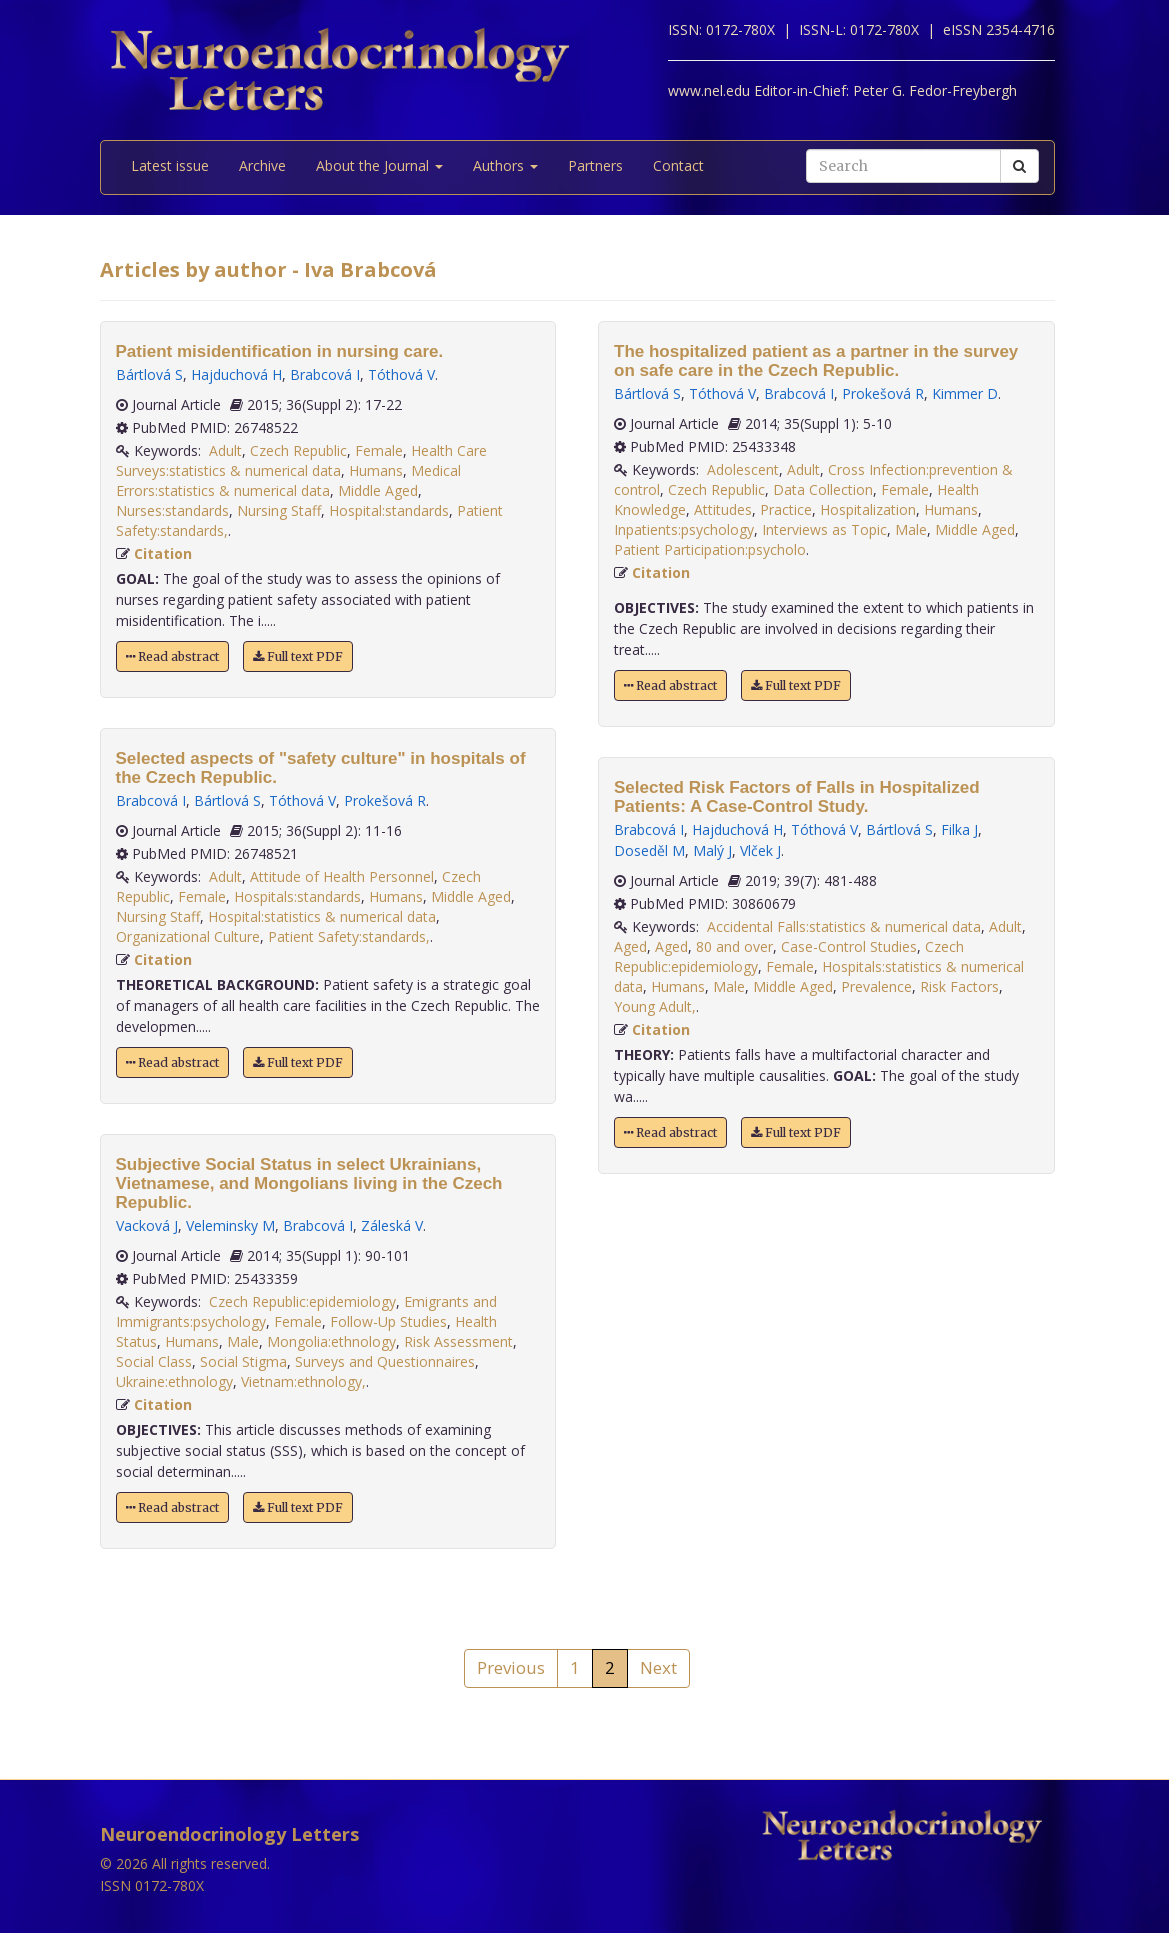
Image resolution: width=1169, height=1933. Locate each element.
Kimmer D (965, 393)
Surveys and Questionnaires (385, 1361)
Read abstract (172, 656)
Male (243, 1341)
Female (379, 450)
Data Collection (823, 489)
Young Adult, (655, 1006)
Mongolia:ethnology (331, 1341)
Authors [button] (505, 165)
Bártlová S (149, 374)
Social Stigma (243, 1361)
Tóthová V (401, 374)
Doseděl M (649, 850)
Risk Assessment (458, 1341)
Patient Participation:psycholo (710, 549)
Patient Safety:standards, (349, 936)
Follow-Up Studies (388, 1321)
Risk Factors (959, 986)
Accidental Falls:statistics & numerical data (844, 926)
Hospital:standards (389, 510)
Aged (630, 946)
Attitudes (723, 509)
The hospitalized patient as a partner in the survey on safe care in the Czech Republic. (816, 361)
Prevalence (876, 986)
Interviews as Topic (824, 529)
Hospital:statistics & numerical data (322, 916)
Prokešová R (385, 800)
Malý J (712, 850)
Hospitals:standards (297, 896)
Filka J (959, 829)
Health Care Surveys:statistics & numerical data (301, 460)
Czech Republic (298, 450)
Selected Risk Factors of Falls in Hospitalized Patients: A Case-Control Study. (797, 797)
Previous (511, 1667)
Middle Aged (378, 490)
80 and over (734, 946)
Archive (262, 165)
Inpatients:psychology (684, 529)
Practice (786, 509)
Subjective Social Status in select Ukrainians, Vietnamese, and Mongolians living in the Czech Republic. (309, 1183)
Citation (163, 553)
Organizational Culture (188, 936)
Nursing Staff (279, 510)
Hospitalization (868, 509)
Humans (376, 470)
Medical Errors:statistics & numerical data (288, 480)
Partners (595, 165)
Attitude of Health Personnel (342, 876)
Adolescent (743, 469)
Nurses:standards (172, 510)
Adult (225, 450)
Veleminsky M (230, 1225)
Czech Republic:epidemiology (302, 1301)
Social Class (154, 1361)
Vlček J (760, 850)
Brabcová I (325, 374)
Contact (678, 165)
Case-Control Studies (849, 946)
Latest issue (170, 165)
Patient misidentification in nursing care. (280, 351)
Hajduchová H (236, 374)
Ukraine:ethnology (174, 1381)
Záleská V (392, 1225)
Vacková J (147, 1225)
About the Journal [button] (379, 165)
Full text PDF (298, 656)
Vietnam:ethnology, (303, 1381)
